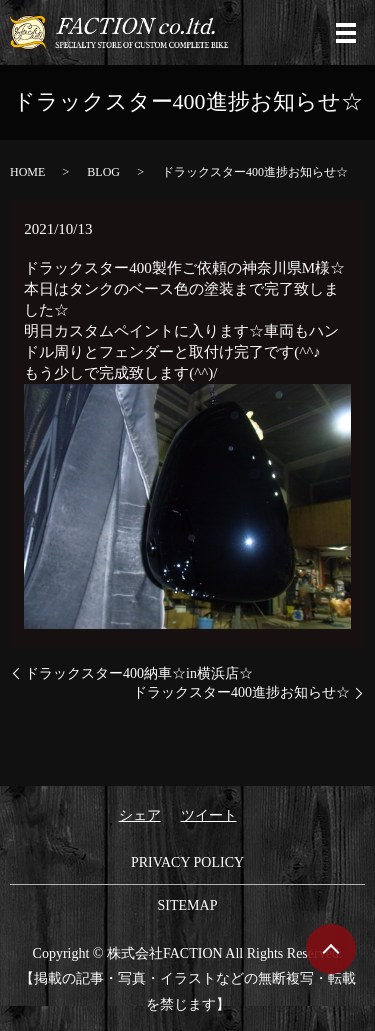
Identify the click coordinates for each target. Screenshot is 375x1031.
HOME (27, 172)
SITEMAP (188, 905)
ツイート (209, 815)
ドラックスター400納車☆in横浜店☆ (139, 673)
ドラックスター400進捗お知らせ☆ (241, 692)
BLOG (103, 172)
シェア (140, 815)
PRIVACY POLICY (187, 862)
